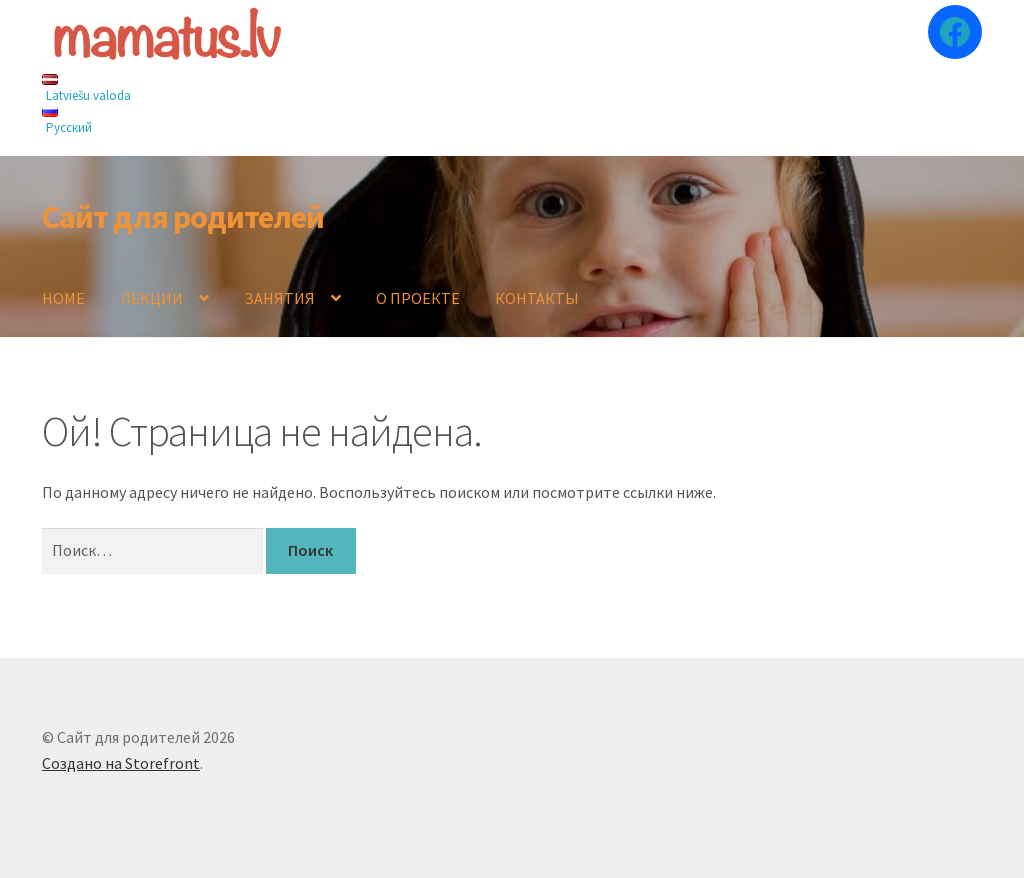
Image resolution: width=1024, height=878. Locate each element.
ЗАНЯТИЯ (279, 298)
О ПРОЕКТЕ (418, 298)
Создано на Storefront (121, 763)
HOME (63, 298)
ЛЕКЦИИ (151, 298)
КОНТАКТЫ (537, 298)
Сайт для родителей (183, 217)
